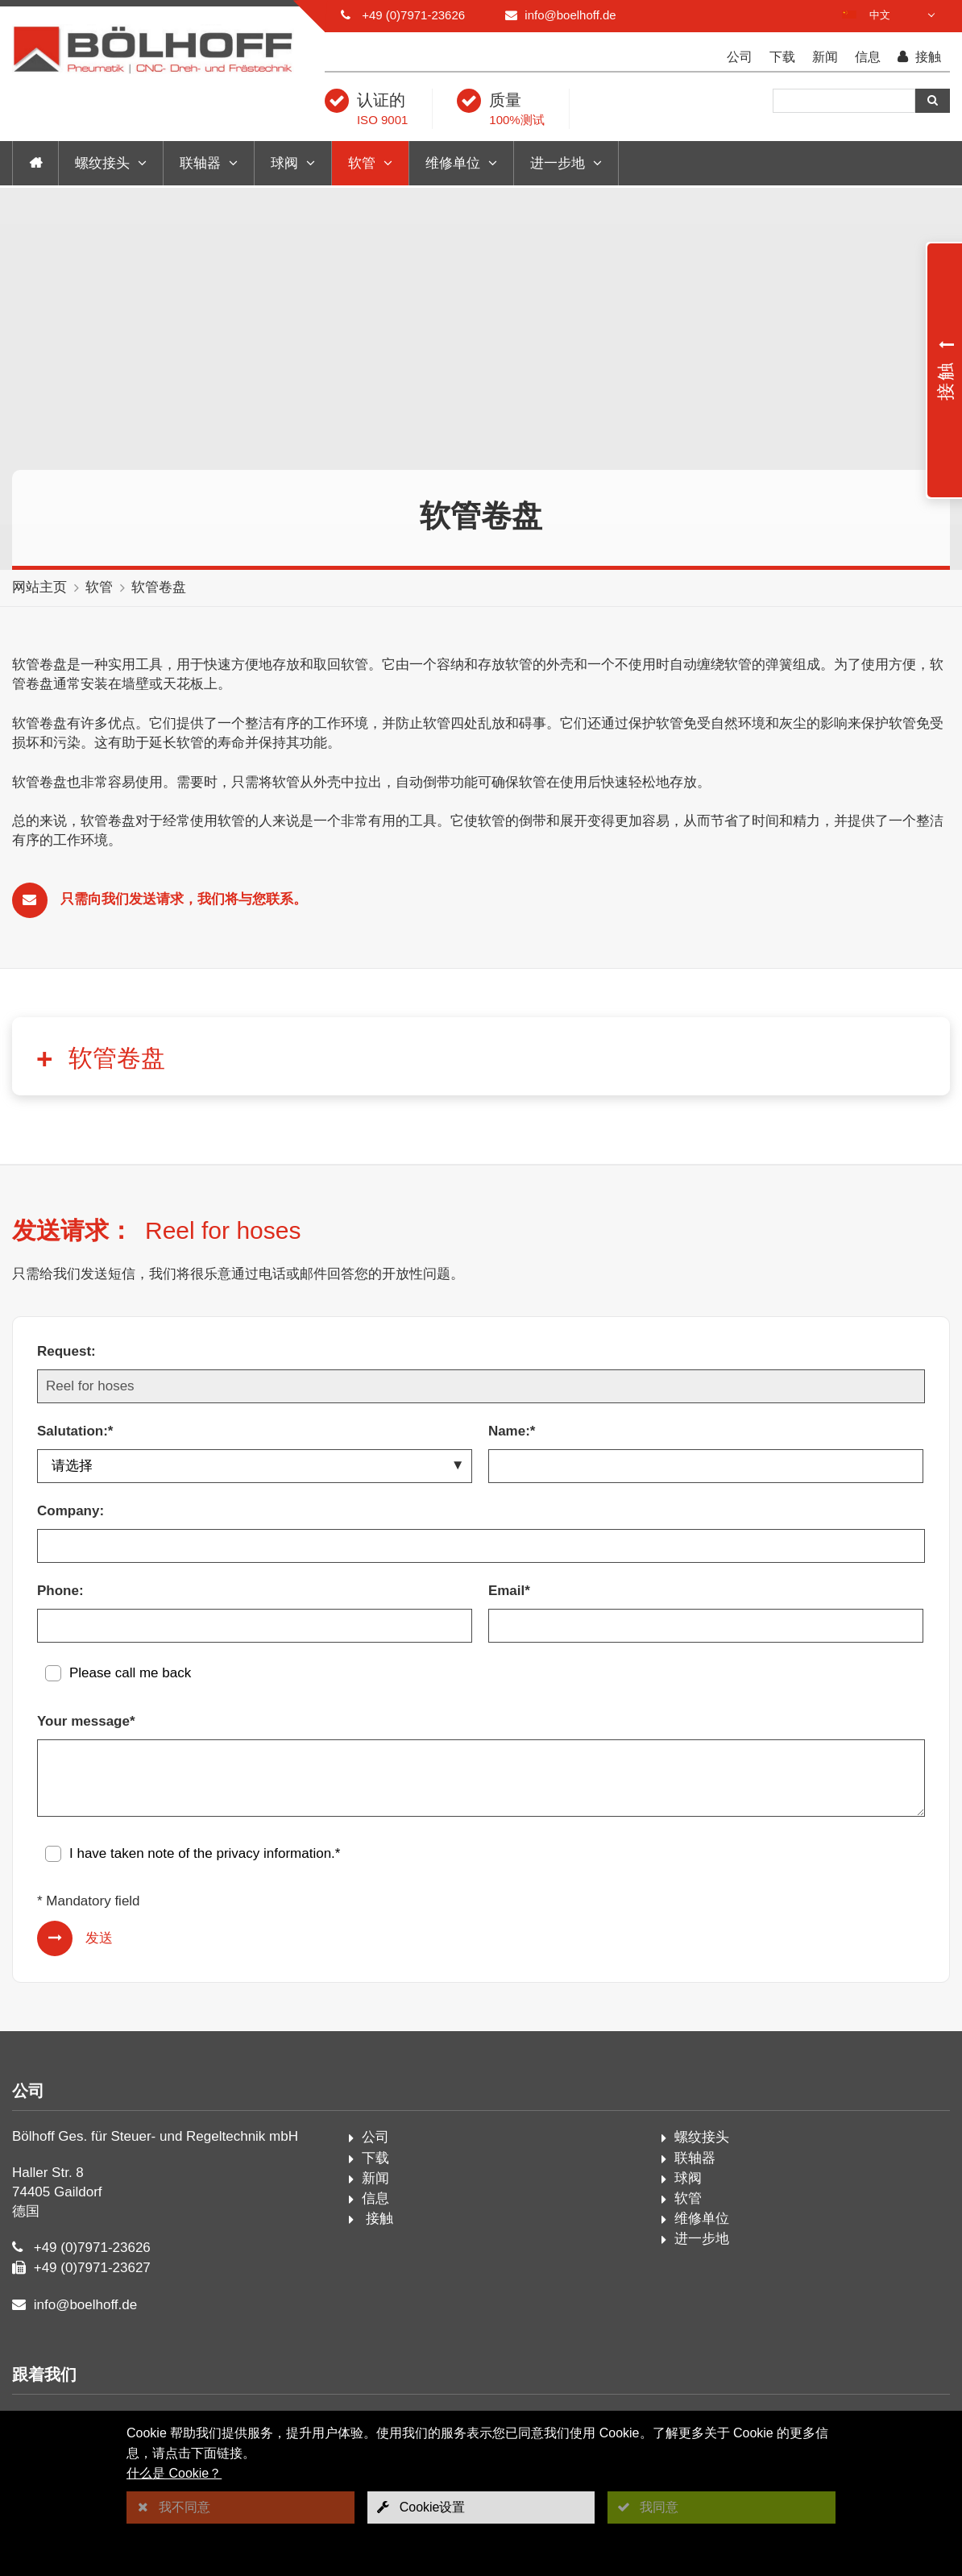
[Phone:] (254, 1626)
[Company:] (481, 1546)
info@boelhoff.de (570, 15)
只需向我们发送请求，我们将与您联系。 (183, 899)
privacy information (273, 1853)
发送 (99, 1938)
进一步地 (557, 163)
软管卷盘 (158, 587)
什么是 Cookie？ (174, 2473)
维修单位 (452, 163)
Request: (66, 1351)
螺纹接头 (102, 163)
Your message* (86, 1721)
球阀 (284, 163)
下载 (782, 57)
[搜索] (844, 101)
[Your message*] (481, 1778)
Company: (70, 1511)
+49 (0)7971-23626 (413, 15)
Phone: (60, 1590)
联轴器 (200, 163)
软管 (361, 163)
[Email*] (705, 1626)
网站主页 (39, 587)
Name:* (512, 1431)
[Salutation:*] (254, 1466)
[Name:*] (705, 1466)
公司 (740, 57)
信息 (868, 57)
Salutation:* (75, 1431)
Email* (509, 1590)
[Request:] (481, 1386)
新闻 (825, 57)
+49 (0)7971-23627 (92, 2267)
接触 (919, 57)
